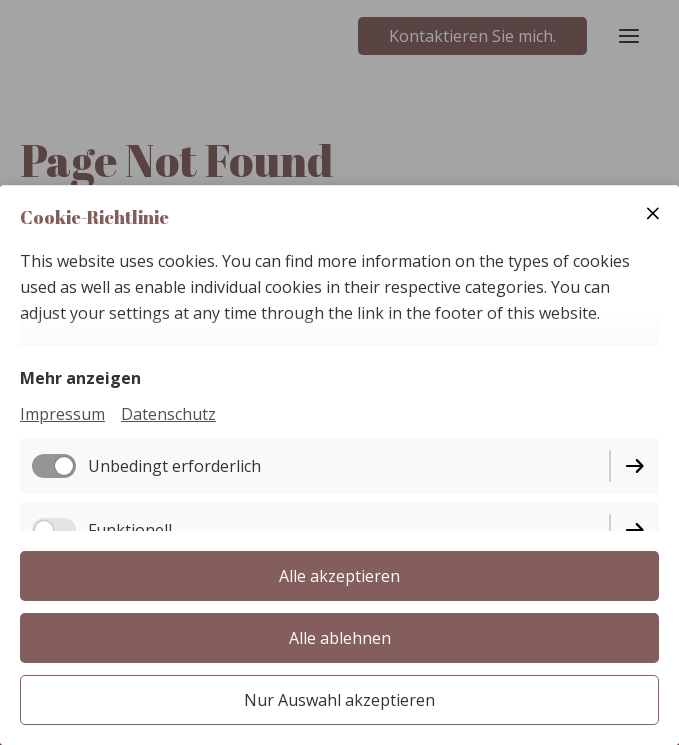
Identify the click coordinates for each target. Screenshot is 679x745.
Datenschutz (168, 414)
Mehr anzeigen (80, 378)
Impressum (62, 414)
